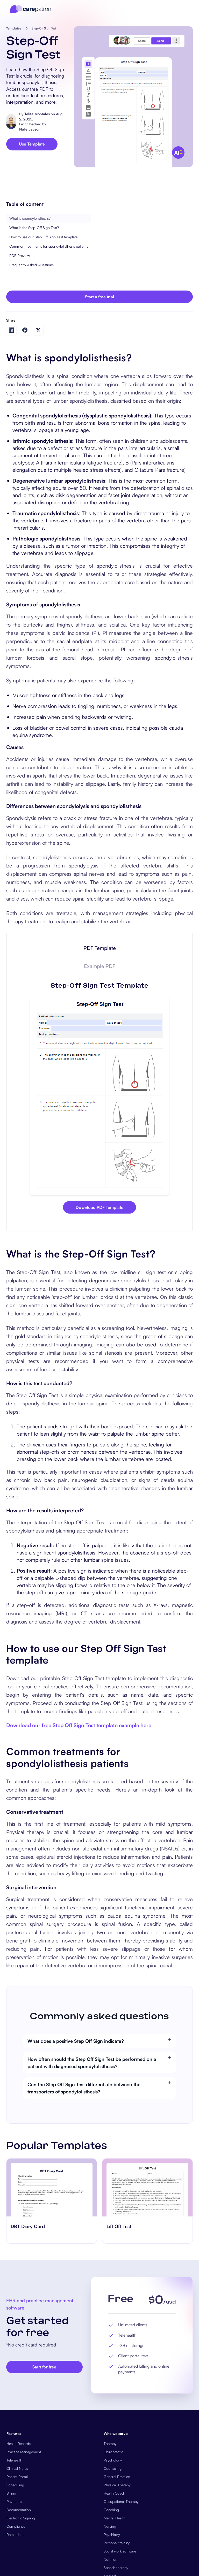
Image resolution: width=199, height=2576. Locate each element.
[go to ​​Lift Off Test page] (147, 2187)
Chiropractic (113, 2452)
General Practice (117, 2476)
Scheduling (15, 2485)
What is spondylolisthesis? (30, 218)
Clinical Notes (17, 2468)
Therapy (110, 2443)
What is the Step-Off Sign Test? (34, 227)
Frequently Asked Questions (31, 265)
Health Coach (114, 2493)
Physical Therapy (117, 2485)
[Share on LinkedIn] (11, 330)
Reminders (14, 2534)
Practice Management (23, 2452)
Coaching (111, 2510)
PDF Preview (19, 255)
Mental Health (114, 2518)
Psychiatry (112, 2534)
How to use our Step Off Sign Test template (43, 237)
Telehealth (14, 2460)
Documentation (18, 2510)
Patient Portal (17, 2476)
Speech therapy (116, 2567)
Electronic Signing (20, 2518)
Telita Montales (37, 114)
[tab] (99, 948)
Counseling (113, 2468)
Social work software (120, 2551)
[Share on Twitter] (38, 330)
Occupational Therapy (121, 2501)
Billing (11, 2493)
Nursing (110, 2526)
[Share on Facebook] (24, 330)
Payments (14, 2501)
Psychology (113, 2460)
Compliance (15, 2526)
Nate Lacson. (30, 129)
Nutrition (110, 2559)
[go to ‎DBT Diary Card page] (51, 2187)
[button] (185, 9)
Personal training (117, 2543)
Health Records (18, 2443)
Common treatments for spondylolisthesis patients (48, 246)
